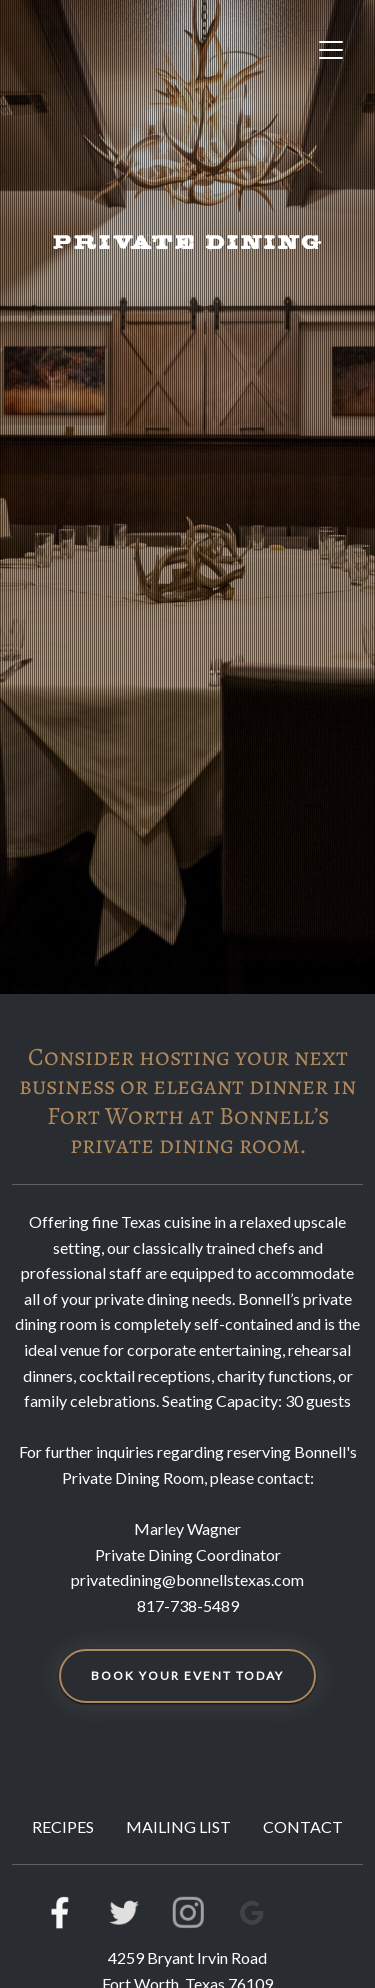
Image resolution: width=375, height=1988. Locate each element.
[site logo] (118, 50)
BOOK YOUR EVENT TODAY (187, 1675)
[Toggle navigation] (331, 50)
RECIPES (63, 1826)
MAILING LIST (178, 1826)
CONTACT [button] (303, 1826)
